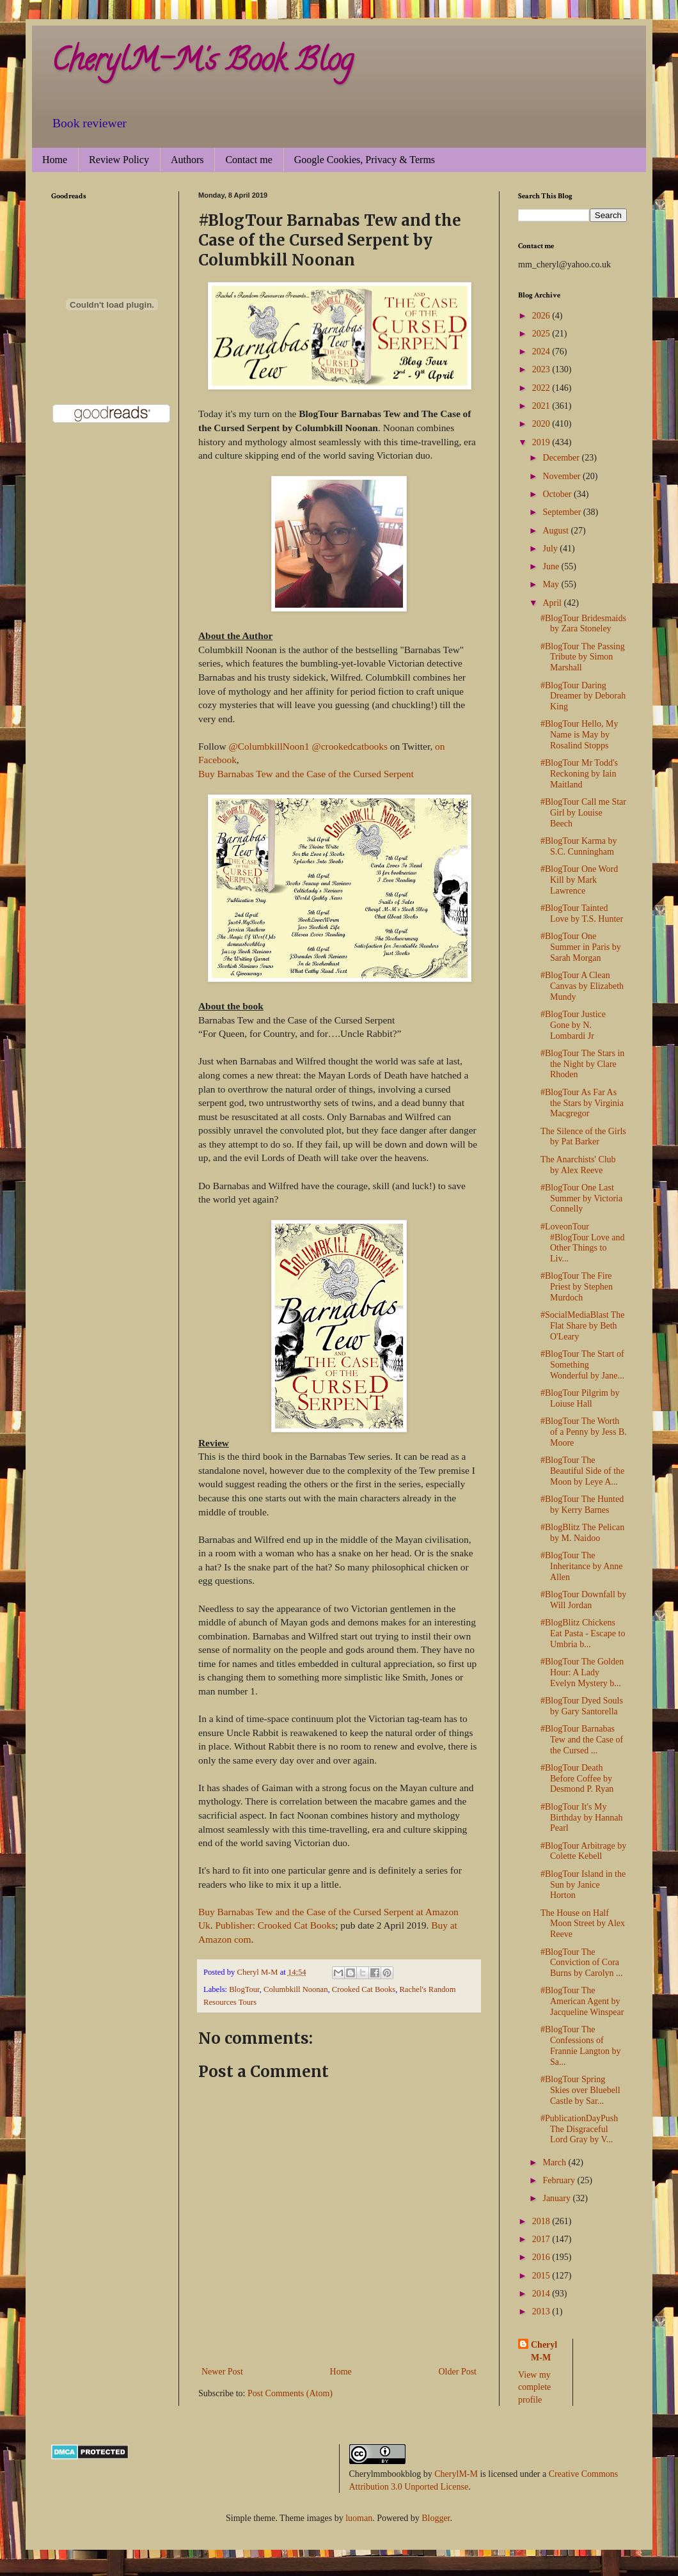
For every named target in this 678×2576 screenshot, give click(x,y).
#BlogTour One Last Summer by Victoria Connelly (581, 1198)
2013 (542, 2311)
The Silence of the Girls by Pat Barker (583, 1136)
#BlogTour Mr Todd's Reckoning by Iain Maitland (579, 773)
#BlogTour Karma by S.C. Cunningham (578, 846)
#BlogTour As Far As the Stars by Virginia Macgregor (582, 1103)
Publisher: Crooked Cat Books (276, 1925)
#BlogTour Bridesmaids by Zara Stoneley (583, 623)
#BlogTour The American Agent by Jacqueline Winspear (582, 2001)
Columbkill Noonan (295, 1989)
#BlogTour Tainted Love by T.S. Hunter (581, 913)
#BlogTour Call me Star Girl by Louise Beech (583, 812)
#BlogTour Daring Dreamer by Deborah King (583, 696)
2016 (542, 2257)
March (555, 2162)
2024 (542, 351)
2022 (542, 388)
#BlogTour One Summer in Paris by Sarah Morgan (580, 947)
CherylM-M (456, 2474)
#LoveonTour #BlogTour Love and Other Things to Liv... (582, 1242)
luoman (358, 2518)
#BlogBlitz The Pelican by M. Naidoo (582, 1532)
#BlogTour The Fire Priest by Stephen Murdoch (576, 1286)
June (551, 566)
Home (54, 159)
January (557, 2198)
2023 (542, 369)
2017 (542, 2239)
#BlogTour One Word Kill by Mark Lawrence (579, 880)
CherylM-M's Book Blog (202, 63)
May (551, 584)
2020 (542, 424)
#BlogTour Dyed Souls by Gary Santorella (581, 1706)
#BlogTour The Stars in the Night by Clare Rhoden (582, 1064)
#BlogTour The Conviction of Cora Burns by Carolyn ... (581, 1963)
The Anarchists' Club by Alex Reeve (578, 1165)
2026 (542, 315)
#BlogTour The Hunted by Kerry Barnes (582, 1504)
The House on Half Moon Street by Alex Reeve (582, 1924)
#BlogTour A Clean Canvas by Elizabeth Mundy (582, 986)
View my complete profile (534, 2387)
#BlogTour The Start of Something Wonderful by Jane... (582, 1364)
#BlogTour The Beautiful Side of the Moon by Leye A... (582, 1471)
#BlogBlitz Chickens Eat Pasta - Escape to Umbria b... (582, 1633)
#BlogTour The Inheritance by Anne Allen (581, 1566)
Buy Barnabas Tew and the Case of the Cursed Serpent (306, 773)
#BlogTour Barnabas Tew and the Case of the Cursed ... (581, 1739)
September (562, 512)
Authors (187, 159)
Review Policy (119, 159)
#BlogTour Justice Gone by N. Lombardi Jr (573, 1025)
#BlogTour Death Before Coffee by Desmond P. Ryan (576, 1778)
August (556, 530)
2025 (542, 333)
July (551, 548)
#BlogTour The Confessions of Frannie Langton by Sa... (580, 2045)
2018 (542, 2221)
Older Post (458, 2371)
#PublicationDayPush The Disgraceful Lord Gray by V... (579, 2129)
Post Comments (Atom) (290, 2393)
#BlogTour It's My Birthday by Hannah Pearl (581, 1817)
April (553, 603)
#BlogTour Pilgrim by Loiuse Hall (579, 1398)
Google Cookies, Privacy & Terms (364, 159)
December (561, 457)
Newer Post (222, 2371)
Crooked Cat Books (363, 1989)
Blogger (436, 2518)
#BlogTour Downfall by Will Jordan (583, 1600)
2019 (542, 442)
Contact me (248, 159)
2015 (542, 2275)
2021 (542, 406)
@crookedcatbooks (350, 746)
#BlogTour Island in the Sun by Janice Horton (583, 1884)
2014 (542, 2293)
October (558, 494)
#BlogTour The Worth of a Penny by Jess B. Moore (583, 1432)
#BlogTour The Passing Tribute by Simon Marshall (582, 657)
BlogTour (244, 1989)
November (562, 476)
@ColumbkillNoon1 (268, 746)
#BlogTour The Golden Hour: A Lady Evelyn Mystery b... (582, 1672)
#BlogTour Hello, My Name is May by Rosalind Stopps (579, 734)
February (559, 2180)
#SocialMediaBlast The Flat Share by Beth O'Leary (582, 1325)
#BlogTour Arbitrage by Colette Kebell (583, 1851)
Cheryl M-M (544, 2351)
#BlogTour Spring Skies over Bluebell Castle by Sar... (580, 2090)
